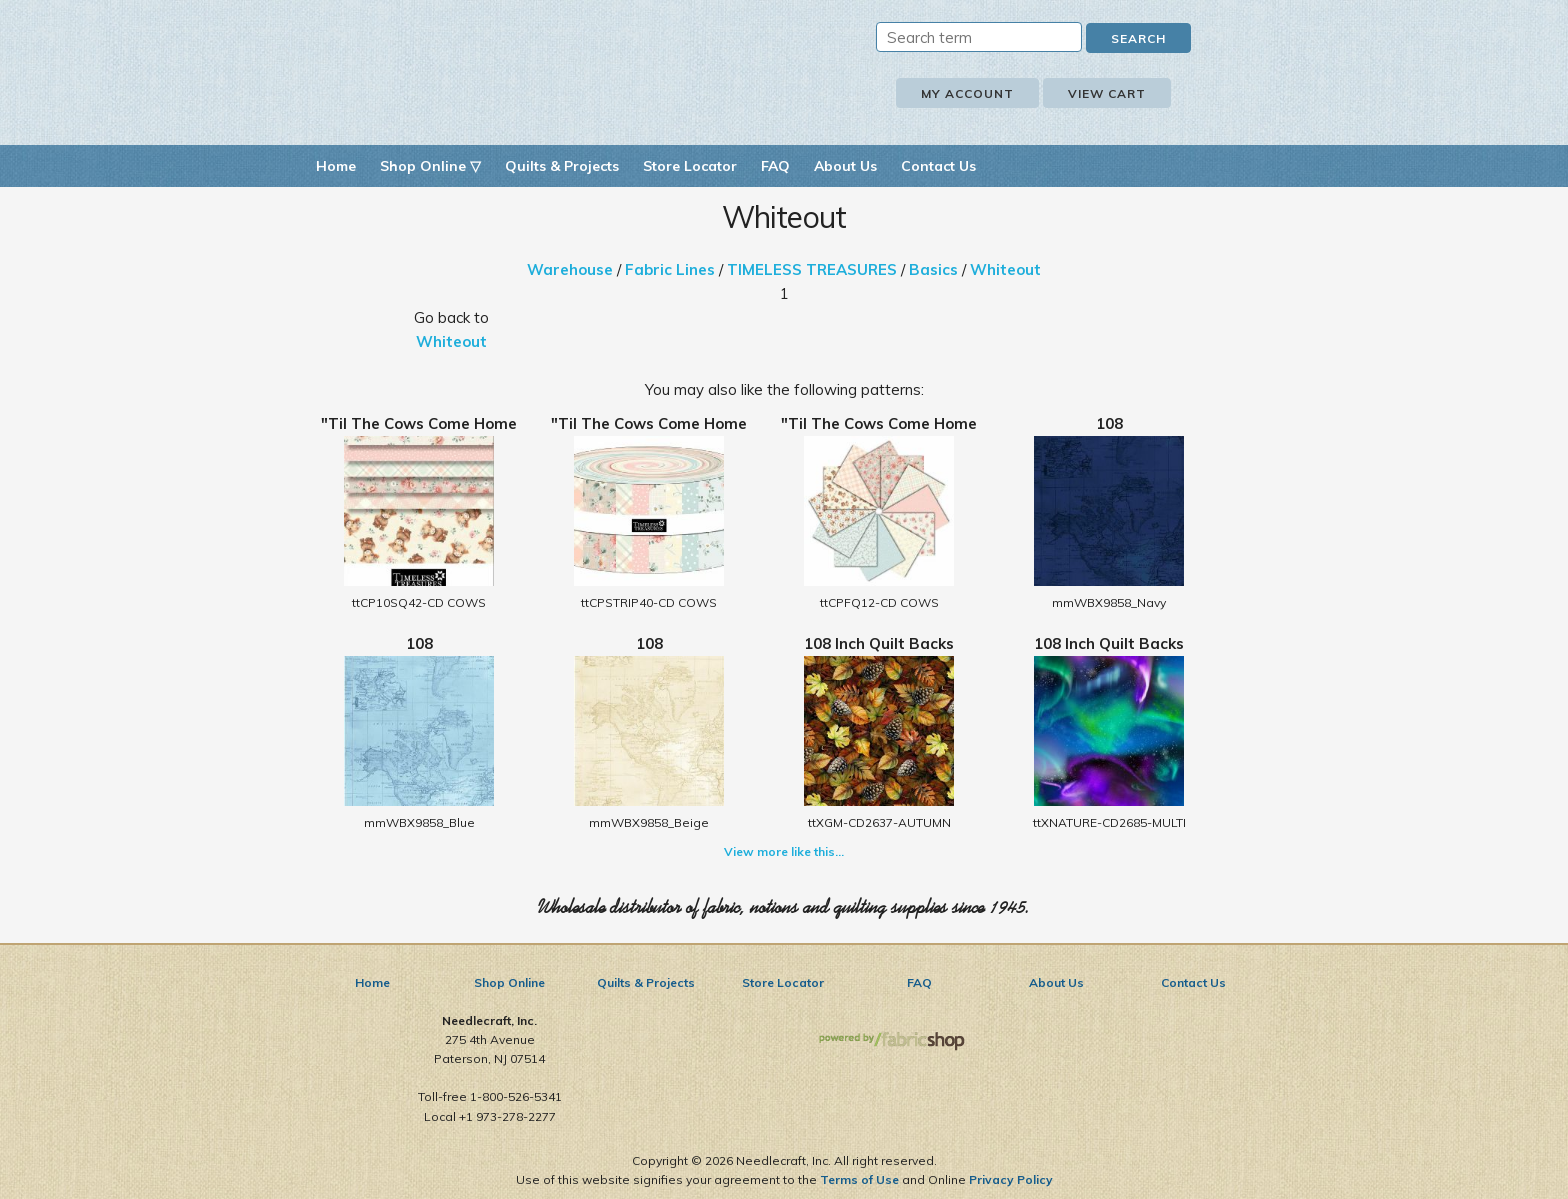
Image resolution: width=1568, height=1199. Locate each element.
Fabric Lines (670, 269)
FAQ (775, 166)
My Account (967, 93)
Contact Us (938, 166)
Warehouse (570, 269)
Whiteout (1005, 269)
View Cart (1107, 93)
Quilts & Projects (562, 166)
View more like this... (784, 851)
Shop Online (509, 982)
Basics (933, 269)
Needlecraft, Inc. (534, 68)
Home (336, 166)
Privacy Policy (1011, 1179)
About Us (845, 166)
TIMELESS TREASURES (812, 269)
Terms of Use (859, 1179)
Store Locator (690, 166)
